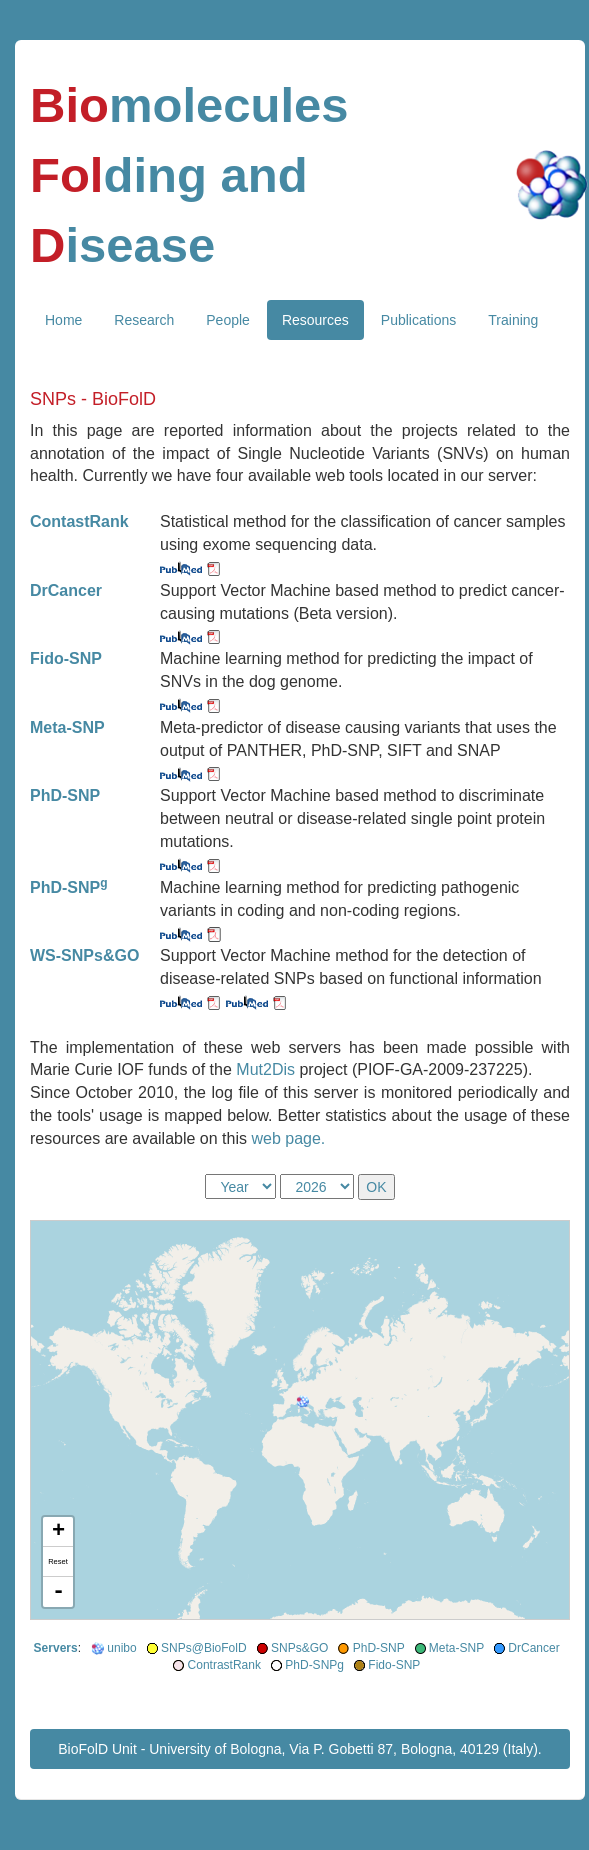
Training (513, 320)
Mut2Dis (267, 1069)
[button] (302, 1401)
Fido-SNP (394, 1665)
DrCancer (533, 1648)
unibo (121, 1648)
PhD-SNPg (314, 1665)
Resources (315, 320)
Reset (58, 1561)
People (228, 320)
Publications (419, 320)
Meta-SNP (456, 1648)
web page (285, 1138)
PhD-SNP (379, 1648)
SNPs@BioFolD (204, 1648)
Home (63, 320)
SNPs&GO (299, 1648)
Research (144, 320)
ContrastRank (224, 1665)
